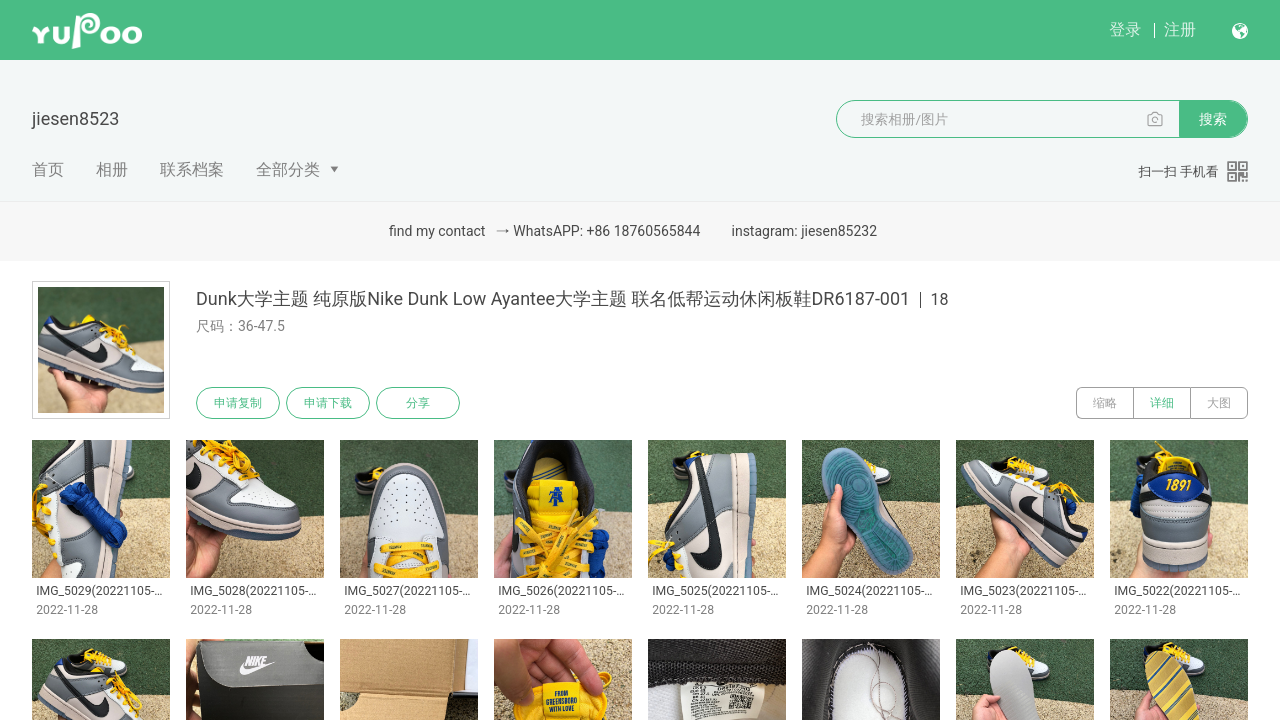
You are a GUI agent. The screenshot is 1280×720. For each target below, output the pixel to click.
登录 (1125, 29)
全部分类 (288, 169)
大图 (1219, 403)
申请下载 (328, 403)
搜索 (1213, 119)
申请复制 (238, 403)
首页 (48, 169)
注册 (1180, 29)
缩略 (1105, 403)
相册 (112, 169)
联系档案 (192, 169)
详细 (1162, 403)
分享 (418, 403)
